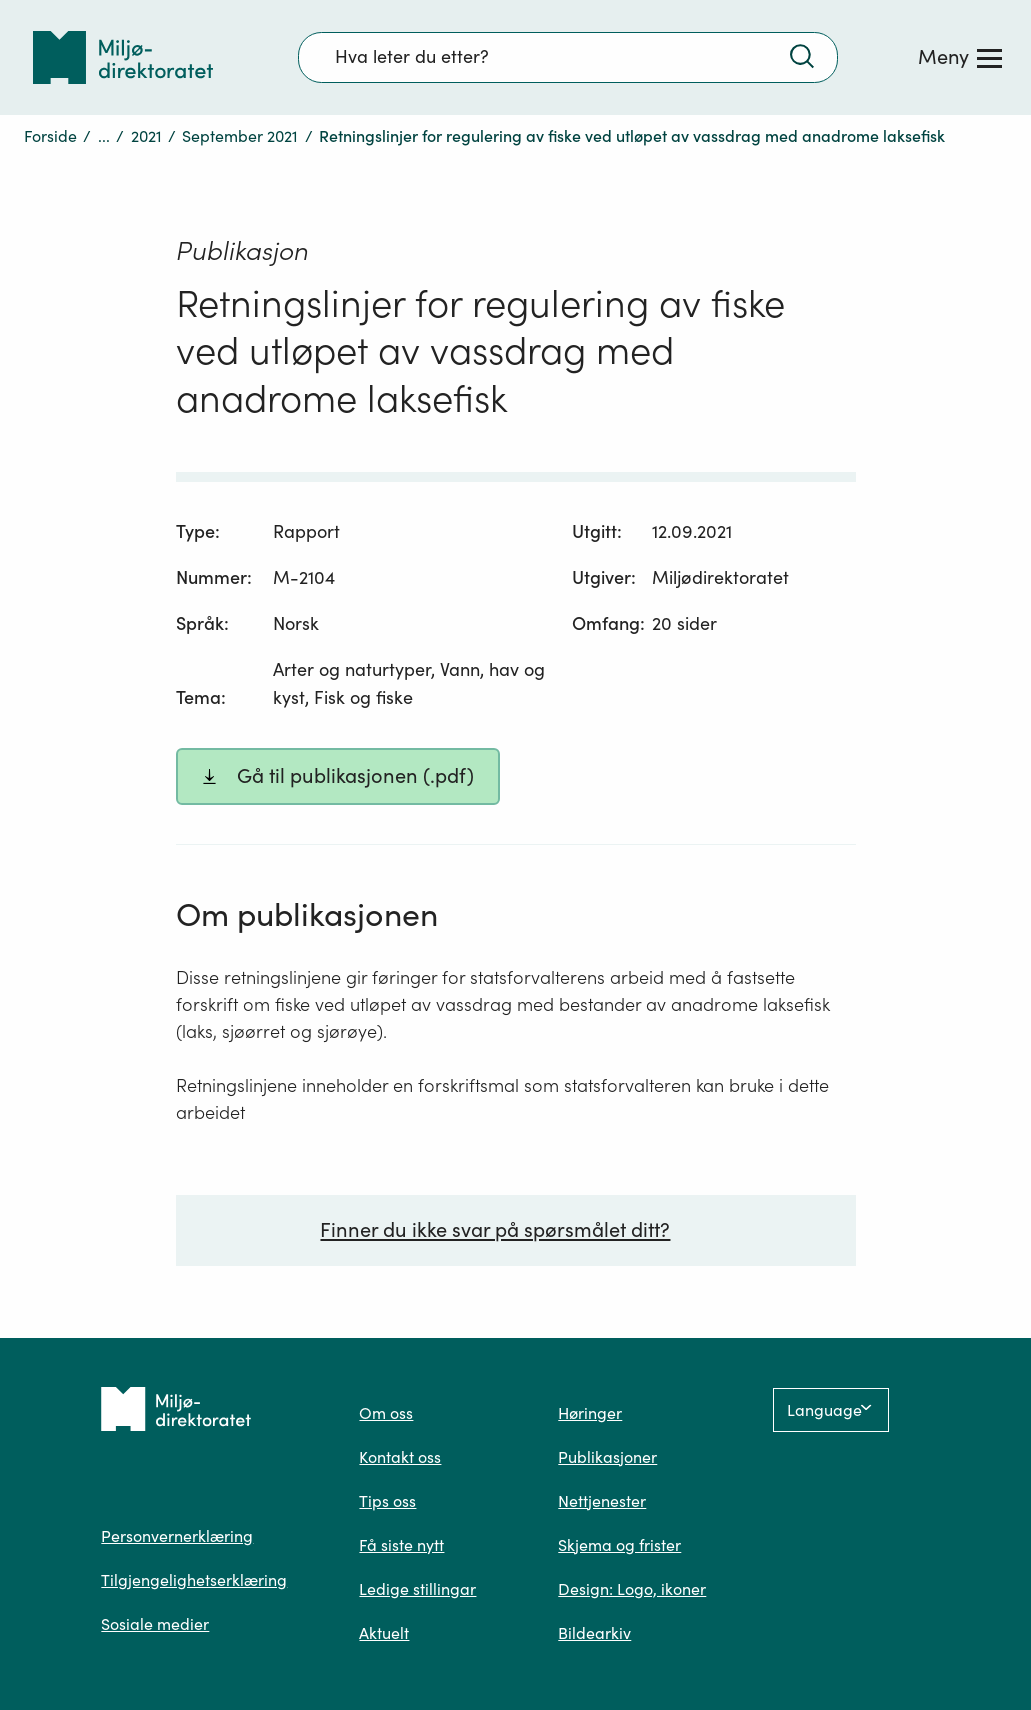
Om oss (386, 1413)
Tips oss (387, 1501)
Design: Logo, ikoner (632, 1589)
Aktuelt (384, 1633)
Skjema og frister (619, 1545)
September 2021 (240, 136)
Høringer (590, 1413)
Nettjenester (602, 1501)
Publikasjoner (607, 1457)
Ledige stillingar (417, 1589)
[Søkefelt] (568, 57)
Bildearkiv (594, 1633)
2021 (146, 136)
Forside (50, 136)
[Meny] (960, 57)
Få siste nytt (401, 1545)
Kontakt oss (400, 1457)
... (104, 136)
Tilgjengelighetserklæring (194, 1580)
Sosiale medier (155, 1624)
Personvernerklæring (177, 1536)
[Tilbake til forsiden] (123, 57)
